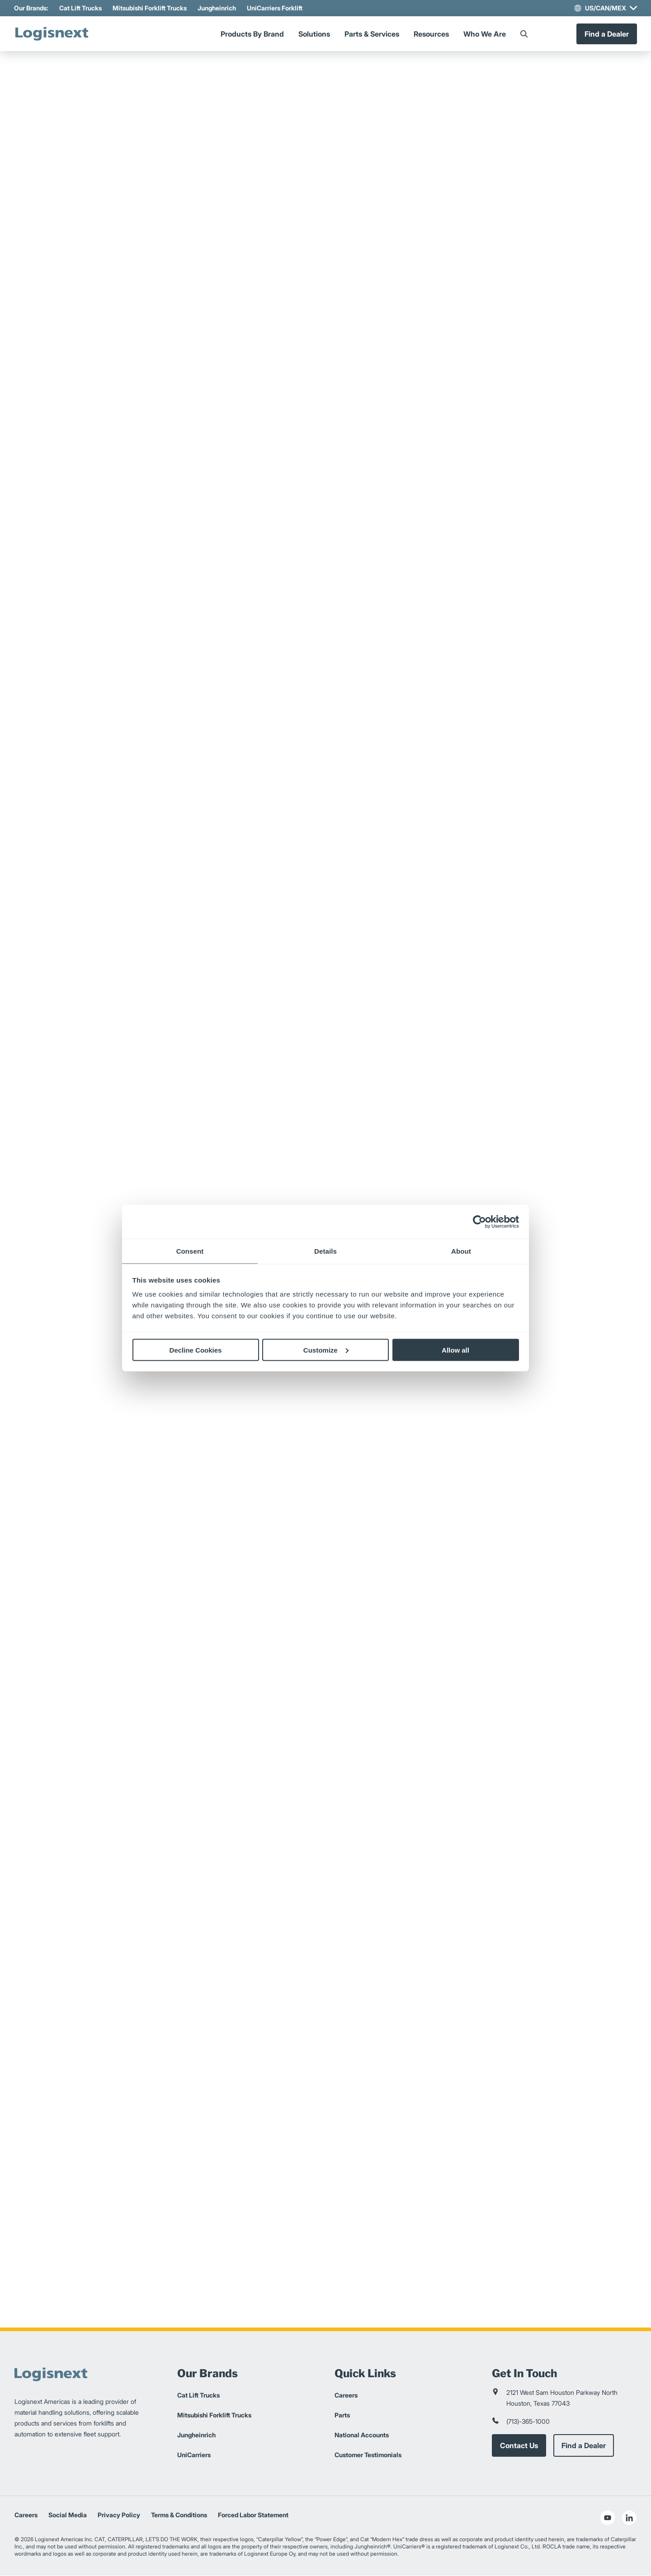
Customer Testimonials (368, 2455)
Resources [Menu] (431, 33)
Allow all (455, 1350)
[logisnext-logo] (52, 34)
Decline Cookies (196, 1350)
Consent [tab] (190, 1251)
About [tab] (461, 1251)
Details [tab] (325, 1251)
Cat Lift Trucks (81, 8)
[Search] (524, 34)
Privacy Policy (119, 2515)
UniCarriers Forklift (275, 8)
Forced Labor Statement (253, 2515)
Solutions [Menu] (314, 33)
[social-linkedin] (629, 2518)
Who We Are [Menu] (484, 33)
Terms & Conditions (179, 2515)
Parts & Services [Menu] (371, 33)
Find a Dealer (606, 33)
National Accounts (362, 2435)
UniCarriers (194, 2455)
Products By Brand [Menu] (252, 33)
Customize (326, 1350)
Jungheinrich (217, 8)
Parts (342, 2415)
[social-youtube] (607, 2518)
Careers (346, 2395)
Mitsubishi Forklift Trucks (150, 8)
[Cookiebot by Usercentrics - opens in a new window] (479, 1221)
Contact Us (519, 2445)
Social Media (67, 2515)
